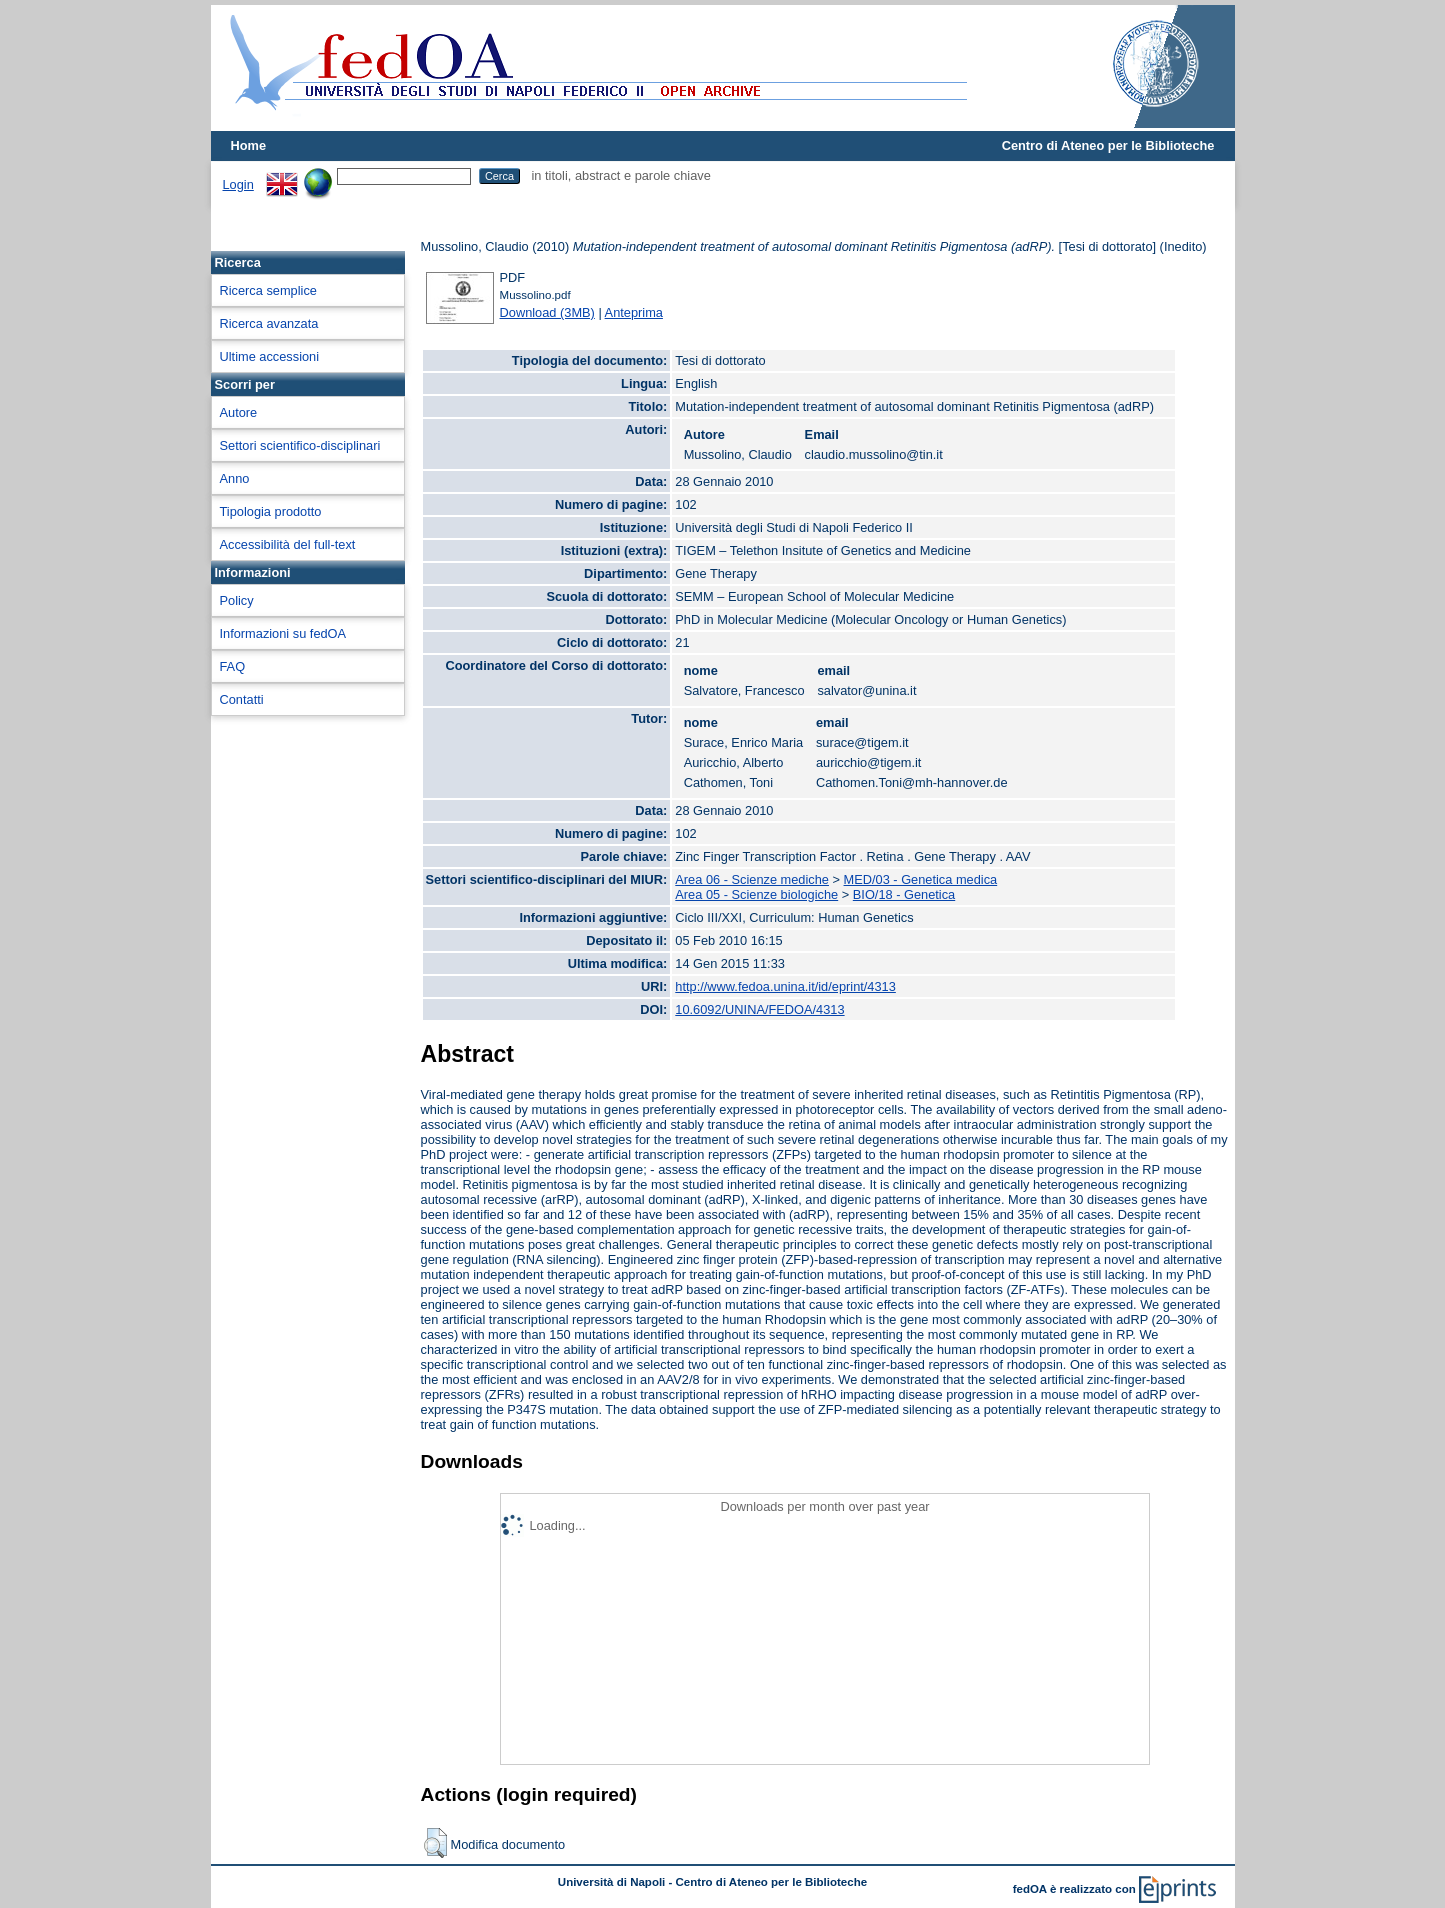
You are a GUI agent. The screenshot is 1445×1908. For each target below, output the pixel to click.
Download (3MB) (547, 312)
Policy (237, 600)
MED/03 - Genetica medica (921, 879)
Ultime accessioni (270, 356)
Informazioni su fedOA (283, 633)
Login (238, 184)
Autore (239, 412)
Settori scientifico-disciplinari (300, 445)
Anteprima (634, 312)
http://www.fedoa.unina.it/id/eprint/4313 (785, 986)
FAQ (233, 666)
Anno (235, 478)
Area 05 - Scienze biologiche (756, 894)
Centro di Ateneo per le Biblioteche (1108, 145)
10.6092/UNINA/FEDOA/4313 (759, 1009)
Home (249, 145)
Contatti (242, 699)
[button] (435, 1843)
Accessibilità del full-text (288, 544)
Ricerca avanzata (269, 323)
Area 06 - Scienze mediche (752, 879)
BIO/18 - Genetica (904, 894)
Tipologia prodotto (271, 511)
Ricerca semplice (268, 290)
